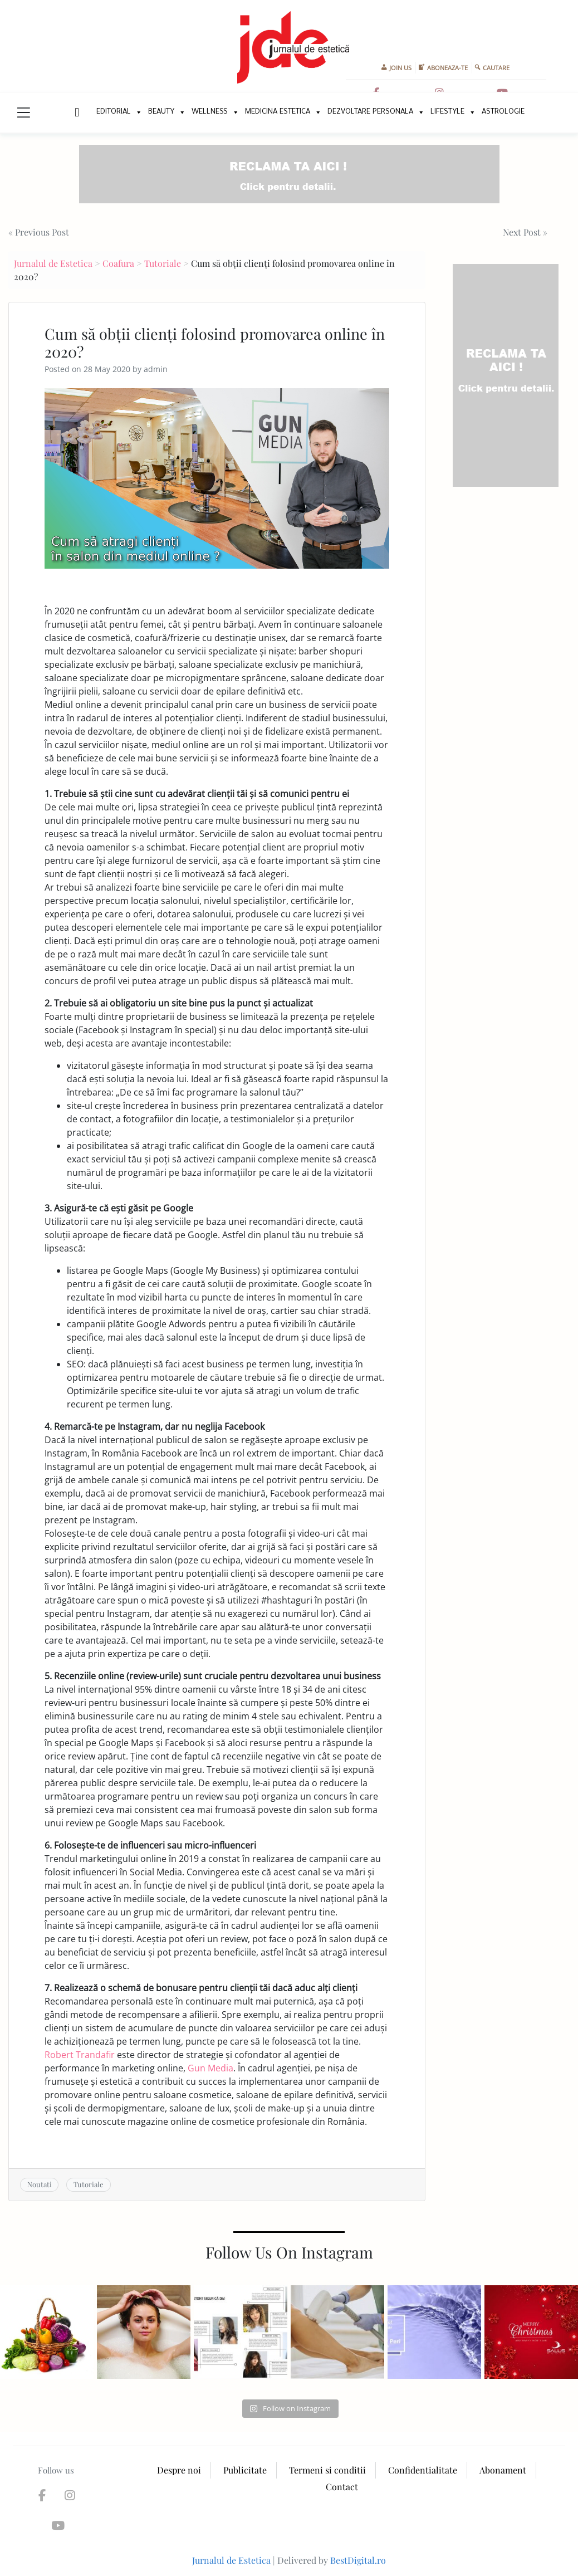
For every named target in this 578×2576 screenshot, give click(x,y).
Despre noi (179, 2470)
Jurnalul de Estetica (53, 263)
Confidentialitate (422, 2470)
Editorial (113, 112)
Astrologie (503, 112)
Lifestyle (447, 112)
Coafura (118, 263)
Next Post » (525, 232)
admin (156, 369)
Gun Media (210, 2068)
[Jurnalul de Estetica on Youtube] (54, 2525)
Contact (342, 2486)
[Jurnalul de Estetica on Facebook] (42, 2495)
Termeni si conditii (327, 2470)
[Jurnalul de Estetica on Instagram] (68, 2495)
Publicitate (245, 2470)
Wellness (210, 112)
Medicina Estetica (277, 112)
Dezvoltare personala (370, 112)
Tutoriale (162, 263)
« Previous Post (38, 232)
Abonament (502, 2470)
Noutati (39, 2184)
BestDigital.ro (358, 2560)
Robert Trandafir (80, 2055)
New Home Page (76, 112)
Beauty (161, 112)
